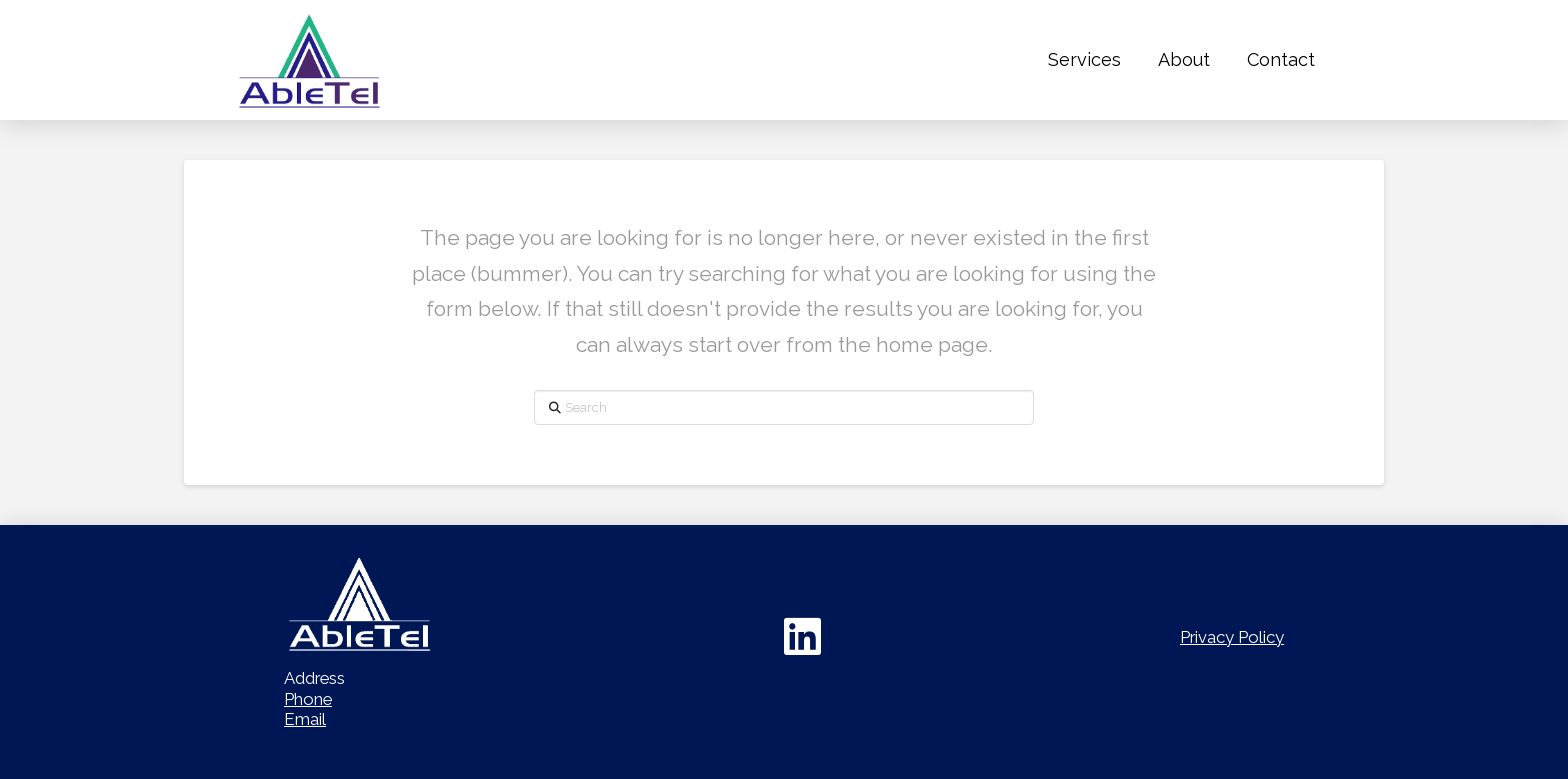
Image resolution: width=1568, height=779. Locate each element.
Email (305, 719)
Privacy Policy (1232, 637)
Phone (308, 699)
